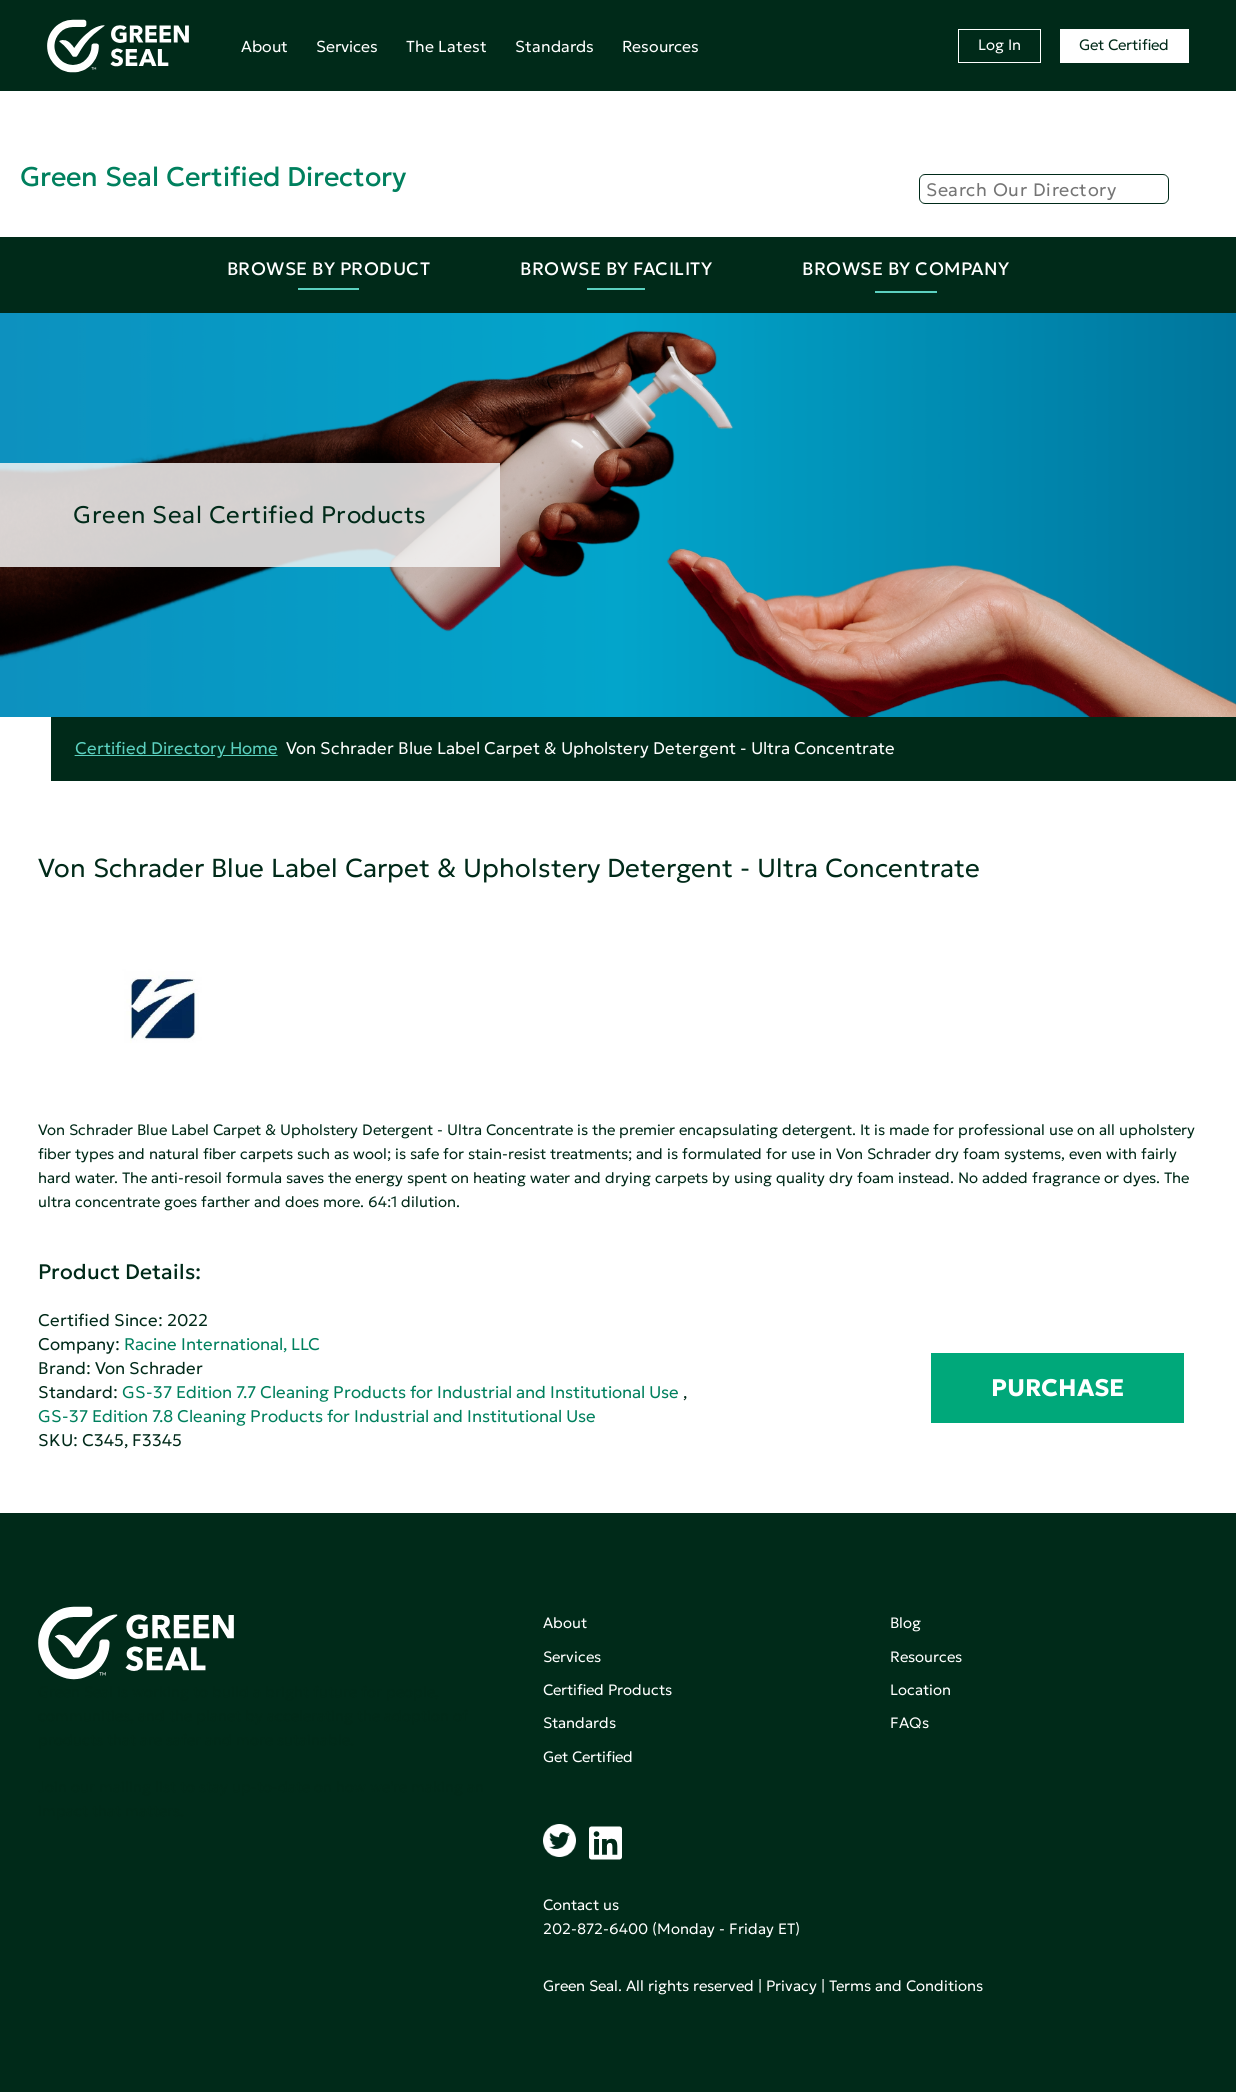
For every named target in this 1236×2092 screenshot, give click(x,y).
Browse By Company (906, 268)
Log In (999, 44)
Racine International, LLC (222, 1344)
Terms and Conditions (906, 1985)
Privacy (791, 1985)
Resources (660, 46)
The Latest (446, 46)
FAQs (909, 1722)
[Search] (1044, 189)
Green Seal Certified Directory (213, 176)
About (264, 46)
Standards (554, 46)
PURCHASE (1057, 1388)
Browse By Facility (616, 268)
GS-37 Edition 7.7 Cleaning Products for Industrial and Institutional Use (400, 1392)
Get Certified (1124, 44)
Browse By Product (329, 268)
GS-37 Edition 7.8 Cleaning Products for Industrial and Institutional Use (317, 1416)
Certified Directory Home (176, 748)
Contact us (581, 1904)
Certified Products (607, 1689)
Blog (905, 1622)
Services (347, 46)
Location (920, 1689)
